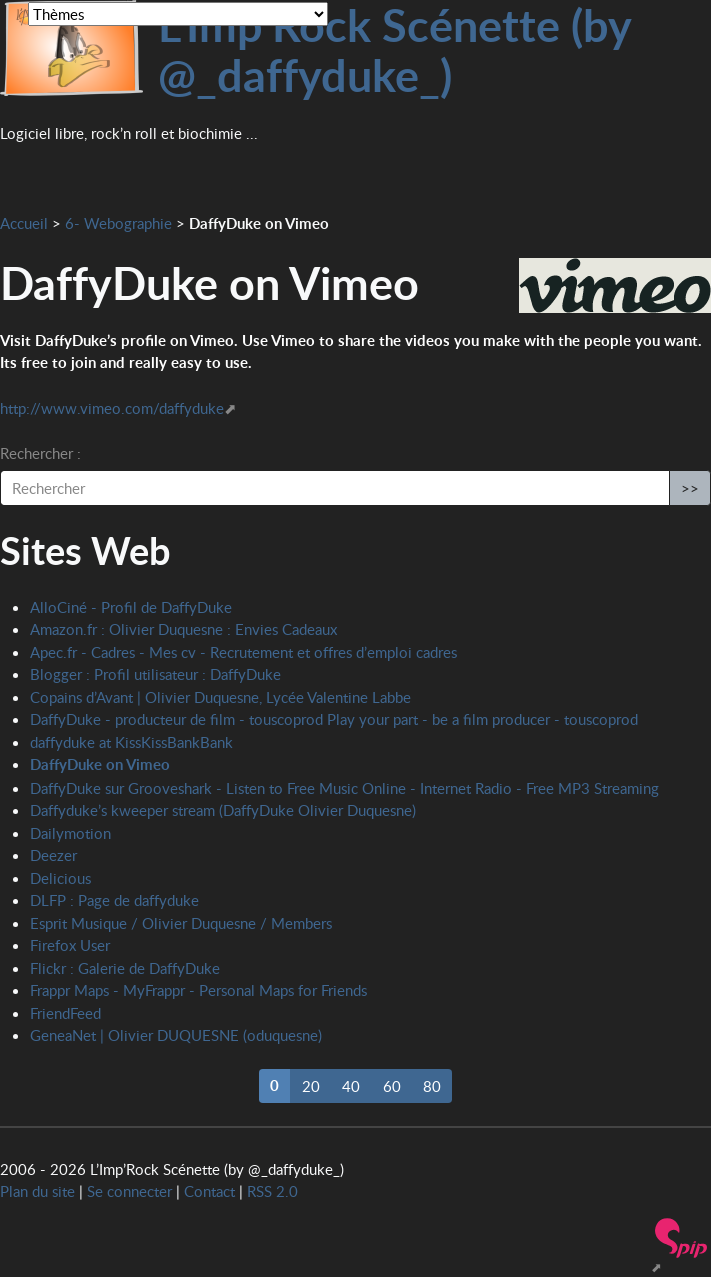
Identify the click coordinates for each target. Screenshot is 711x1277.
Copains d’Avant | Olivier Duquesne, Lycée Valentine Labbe (220, 697)
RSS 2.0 (272, 1191)
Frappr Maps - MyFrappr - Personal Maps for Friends (198, 990)
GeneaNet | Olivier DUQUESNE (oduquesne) (176, 1035)
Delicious (60, 878)
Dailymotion (70, 833)
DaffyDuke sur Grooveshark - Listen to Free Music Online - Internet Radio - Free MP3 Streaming (344, 788)
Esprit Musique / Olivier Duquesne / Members (181, 923)
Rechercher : (40, 453)
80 (432, 1086)
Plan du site (37, 1191)
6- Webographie (118, 223)
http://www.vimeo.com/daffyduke (112, 408)
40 (351, 1086)
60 (392, 1086)
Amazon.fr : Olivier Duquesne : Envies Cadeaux (183, 629)
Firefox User (70, 945)
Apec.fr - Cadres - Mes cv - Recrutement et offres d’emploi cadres (243, 652)
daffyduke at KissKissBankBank (131, 742)
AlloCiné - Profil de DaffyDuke (131, 607)
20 (311, 1086)
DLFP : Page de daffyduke (114, 900)
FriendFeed (65, 1013)
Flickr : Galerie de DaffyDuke (125, 968)
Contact (209, 1191)
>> (690, 488)
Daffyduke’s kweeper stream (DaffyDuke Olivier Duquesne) (223, 810)
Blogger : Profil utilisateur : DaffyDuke (155, 674)
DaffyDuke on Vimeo (100, 764)
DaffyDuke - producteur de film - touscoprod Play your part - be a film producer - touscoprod (334, 719)
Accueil (24, 223)
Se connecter (129, 1191)
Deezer (53, 855)
